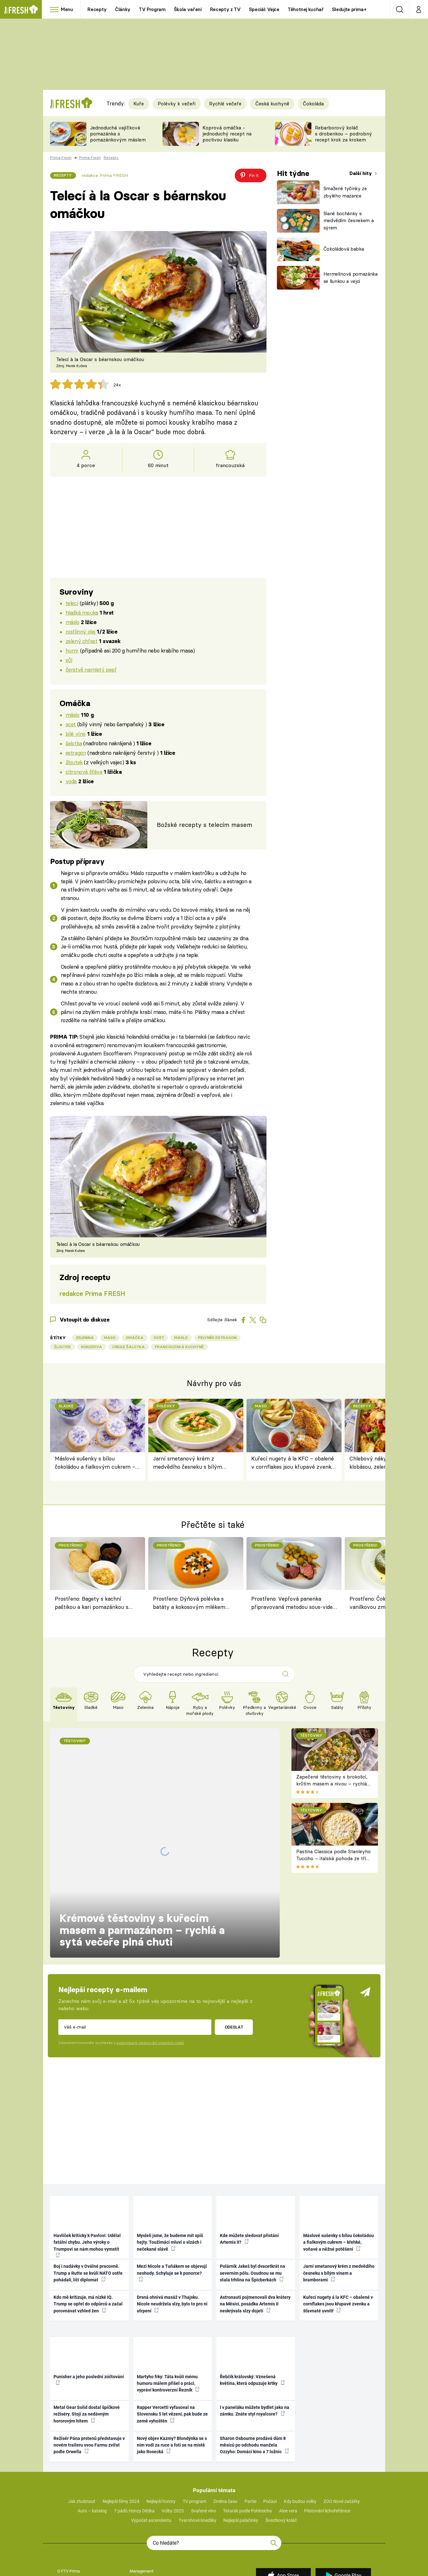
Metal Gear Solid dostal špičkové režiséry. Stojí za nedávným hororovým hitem (87, 2329)
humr (72, 650)
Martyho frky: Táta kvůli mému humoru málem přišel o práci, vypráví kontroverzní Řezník (168, 2298)
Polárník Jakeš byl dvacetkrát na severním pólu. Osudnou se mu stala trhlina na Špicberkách (252, 2188)
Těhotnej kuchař (306, 9)
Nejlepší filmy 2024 (121, 2416)
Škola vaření (188, 9)
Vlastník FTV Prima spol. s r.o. (83, 2545)
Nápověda (139, 2535)
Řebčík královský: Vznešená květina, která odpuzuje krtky (252, 2295)
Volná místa (68, 2496)
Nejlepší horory (161, 2416)
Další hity (361, 173)
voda (71, 781)
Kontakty (137, 2515)
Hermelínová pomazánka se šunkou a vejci (350, 277)
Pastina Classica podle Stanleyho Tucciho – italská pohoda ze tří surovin (333, 1858)
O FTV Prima (68, 2486)
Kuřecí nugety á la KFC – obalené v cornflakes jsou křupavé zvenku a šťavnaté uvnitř (293, 1463)
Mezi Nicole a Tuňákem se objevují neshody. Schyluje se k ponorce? (172, 2188)
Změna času (225, 2416)
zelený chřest (82, 641)
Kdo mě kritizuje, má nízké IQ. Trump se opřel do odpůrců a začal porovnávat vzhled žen (88, 2219)
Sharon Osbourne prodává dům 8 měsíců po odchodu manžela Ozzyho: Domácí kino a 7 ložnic (254, 2360)
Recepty (97, 9)
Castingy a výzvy (144, 2506)
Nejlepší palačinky (240, 2435)
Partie (250, 2416)
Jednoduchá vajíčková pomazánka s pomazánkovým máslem (118, 134)
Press (135, 2496)
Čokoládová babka (343, 249)
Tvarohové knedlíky (197, 2435)
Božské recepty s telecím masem (204, 824)
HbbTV (63, 2515)
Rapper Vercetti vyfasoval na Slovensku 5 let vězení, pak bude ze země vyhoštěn (172, 2329)
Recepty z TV (225, 9)
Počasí (270, 2416)
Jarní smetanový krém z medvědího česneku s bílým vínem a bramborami (187, 1463)
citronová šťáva (84, 771)
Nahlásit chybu (70, 2555)
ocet (71, 724)
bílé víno (76, 733)
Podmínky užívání (72, 2525)
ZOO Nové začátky (341, 2416)
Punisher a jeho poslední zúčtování (89, 2294)
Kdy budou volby (300, 2416)
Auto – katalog (92, 2426)
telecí (72, 603)
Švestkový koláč (281, 2435)
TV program (194, 2416)
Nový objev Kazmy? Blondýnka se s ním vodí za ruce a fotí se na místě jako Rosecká (172, 2360)
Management (141, 2486)
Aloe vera (288, 2426)
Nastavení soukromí (147, 2555)
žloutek (74, 762)
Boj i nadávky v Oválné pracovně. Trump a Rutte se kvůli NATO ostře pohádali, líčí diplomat (88, 2188)
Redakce (137, 2545)
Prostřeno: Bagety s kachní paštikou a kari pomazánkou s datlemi (91, 1603)
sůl (69, 660)
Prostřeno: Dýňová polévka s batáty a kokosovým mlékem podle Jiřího (189, 1603)
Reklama (65, 2506)
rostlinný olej (80, 631)
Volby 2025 (173, 2426)
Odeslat (234, 1942)
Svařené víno (203, 2426)
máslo (73, 622)
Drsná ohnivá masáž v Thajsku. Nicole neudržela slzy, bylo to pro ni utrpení (172, 2219)
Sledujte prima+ (349, 9)
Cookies (64, 2535)
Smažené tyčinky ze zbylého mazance (345, 192)
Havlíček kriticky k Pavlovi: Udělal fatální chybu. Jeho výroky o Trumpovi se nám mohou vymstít (87, 2160)
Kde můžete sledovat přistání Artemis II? (249, 2154)
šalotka (74, 743)
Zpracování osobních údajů (154, 2525)
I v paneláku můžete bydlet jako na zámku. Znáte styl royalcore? (254, 2326)
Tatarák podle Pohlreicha (247, 2426)
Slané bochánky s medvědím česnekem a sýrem (348, 220)
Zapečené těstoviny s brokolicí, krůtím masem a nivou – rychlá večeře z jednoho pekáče (331, 1784)
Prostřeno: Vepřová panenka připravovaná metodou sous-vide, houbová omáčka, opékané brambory (292, 1603)
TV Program (152, 9)
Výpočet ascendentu (151, 2435)
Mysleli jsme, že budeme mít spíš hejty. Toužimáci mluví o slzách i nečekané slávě (170, 2157)
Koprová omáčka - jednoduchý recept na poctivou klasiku (227, 134)
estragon (76, 752)
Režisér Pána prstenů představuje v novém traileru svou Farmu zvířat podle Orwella (89, 2360)
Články (123, 9)
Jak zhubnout (81, 2416)
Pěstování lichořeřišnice (327, 2426)
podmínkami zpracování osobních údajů (150, 1958)
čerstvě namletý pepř (91, 669)
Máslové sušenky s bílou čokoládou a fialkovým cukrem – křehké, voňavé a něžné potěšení (95, 1463)
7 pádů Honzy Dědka (134, 2426)
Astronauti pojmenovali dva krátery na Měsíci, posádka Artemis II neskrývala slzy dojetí (255, 2219)
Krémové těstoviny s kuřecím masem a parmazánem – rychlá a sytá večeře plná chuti (142, 1833)
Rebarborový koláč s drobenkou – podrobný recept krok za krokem (343, 134)
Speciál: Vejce (264, 9)
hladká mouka (82, 612)
